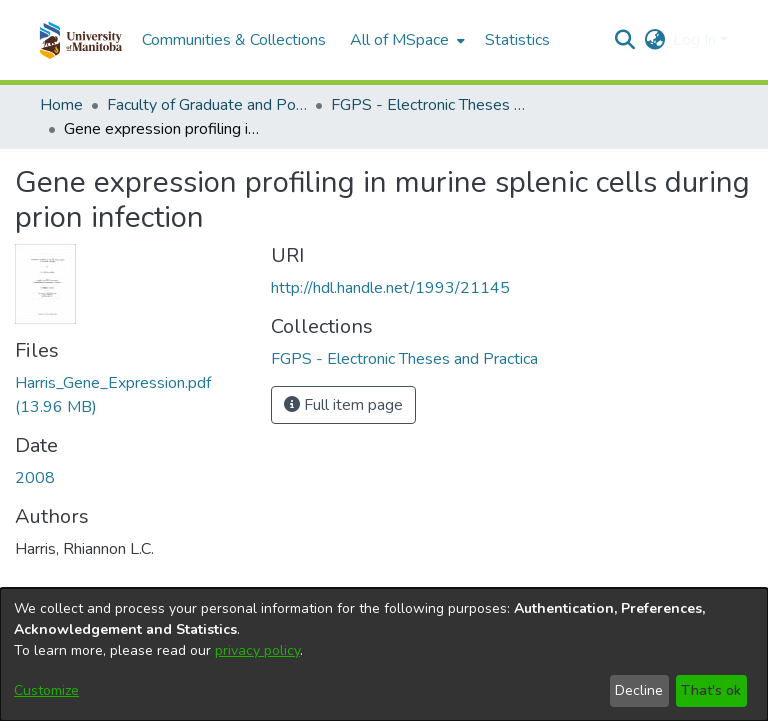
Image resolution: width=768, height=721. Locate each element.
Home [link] (61, 105)
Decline (639, 690)
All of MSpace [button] (399, 40)
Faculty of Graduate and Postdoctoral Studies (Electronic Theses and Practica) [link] (207, 105)
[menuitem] (405, 40)
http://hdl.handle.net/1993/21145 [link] (390, 288)
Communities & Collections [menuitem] (234, 40)
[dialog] (384, 654)
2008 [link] (35, 478)
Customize (46, 690)
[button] (80, 40)
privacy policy (257, 650)
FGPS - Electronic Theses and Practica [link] (431, 105)
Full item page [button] (343, 405)
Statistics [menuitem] (517, 40)
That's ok (711, 690)
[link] (404, 359)
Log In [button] (696, 40)
